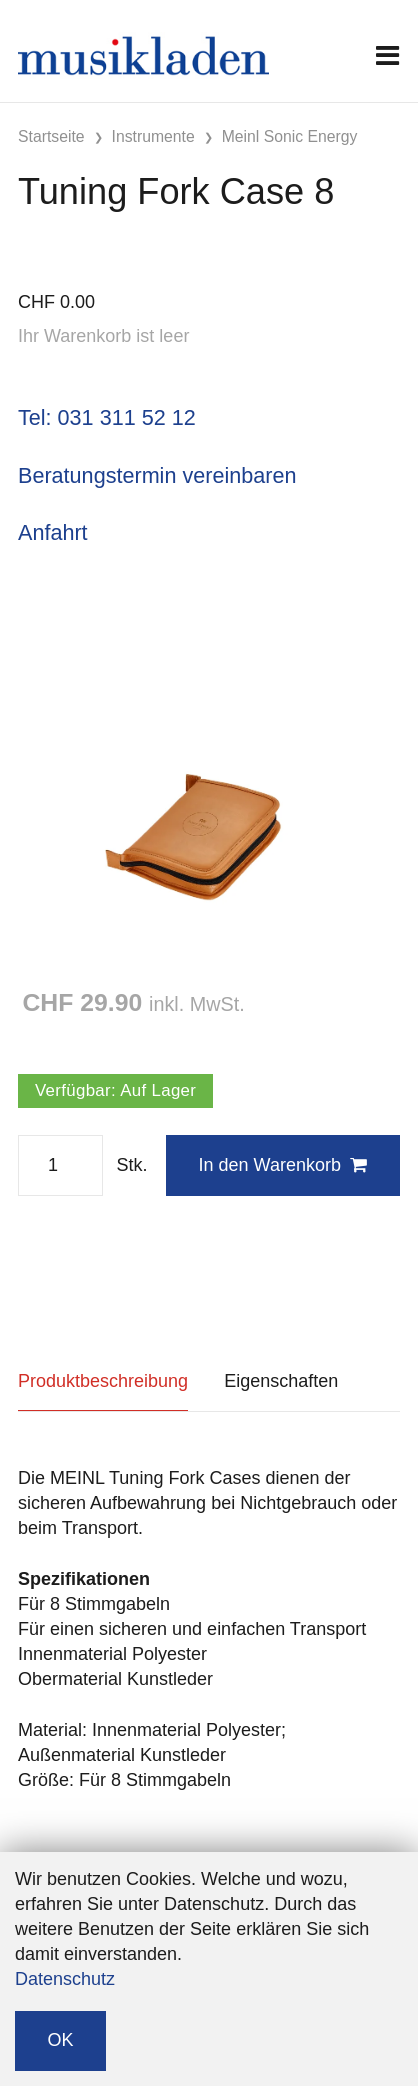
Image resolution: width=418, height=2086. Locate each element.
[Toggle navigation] (387, 55)
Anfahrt (53, 532)
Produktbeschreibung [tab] (103, 1381)
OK (61, 2040)
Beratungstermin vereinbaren (157, 475)
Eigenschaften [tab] (281, 1381)
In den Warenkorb (283, 1165)
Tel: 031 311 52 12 (107, 417)
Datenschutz (65, 1979)
